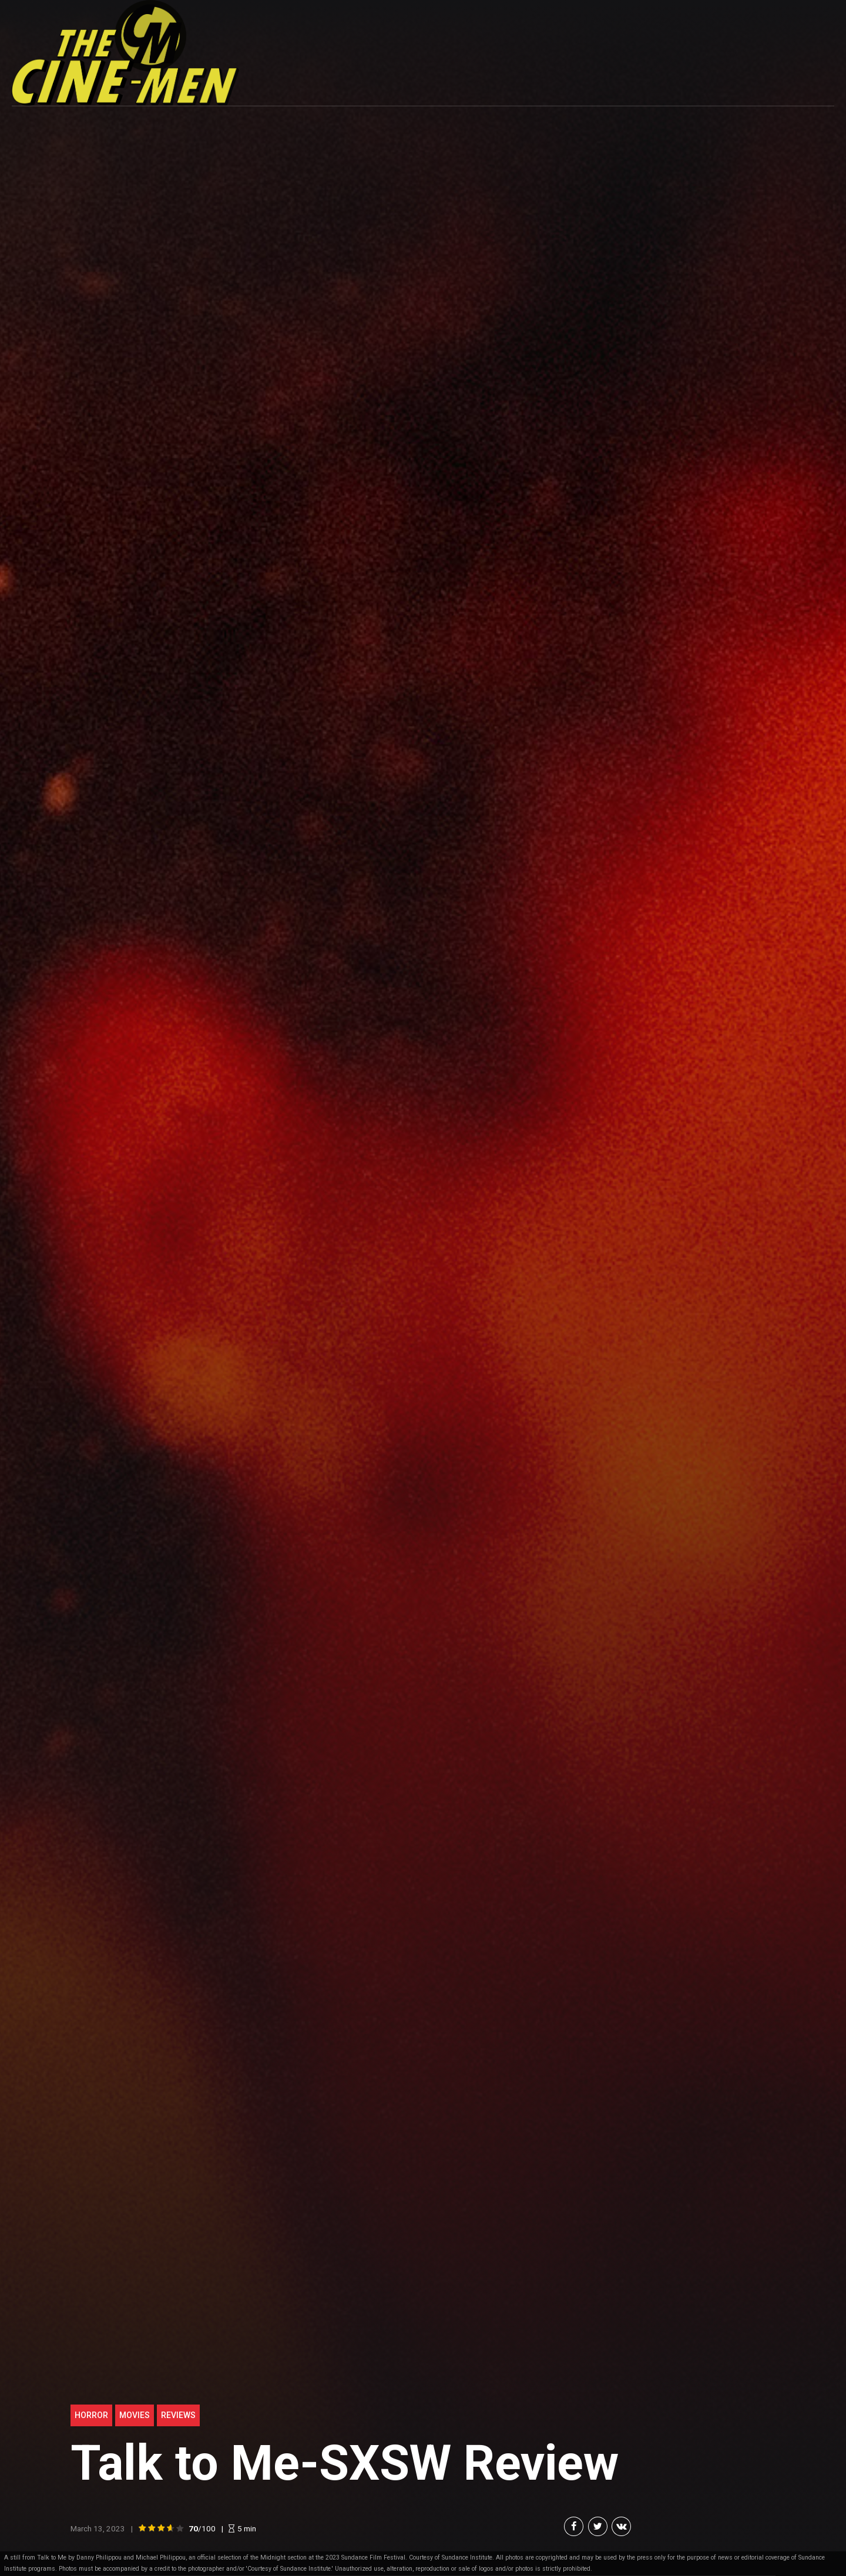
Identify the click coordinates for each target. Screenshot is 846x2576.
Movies (134, 2415)
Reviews (178, 2415)
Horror (91, 2415)
